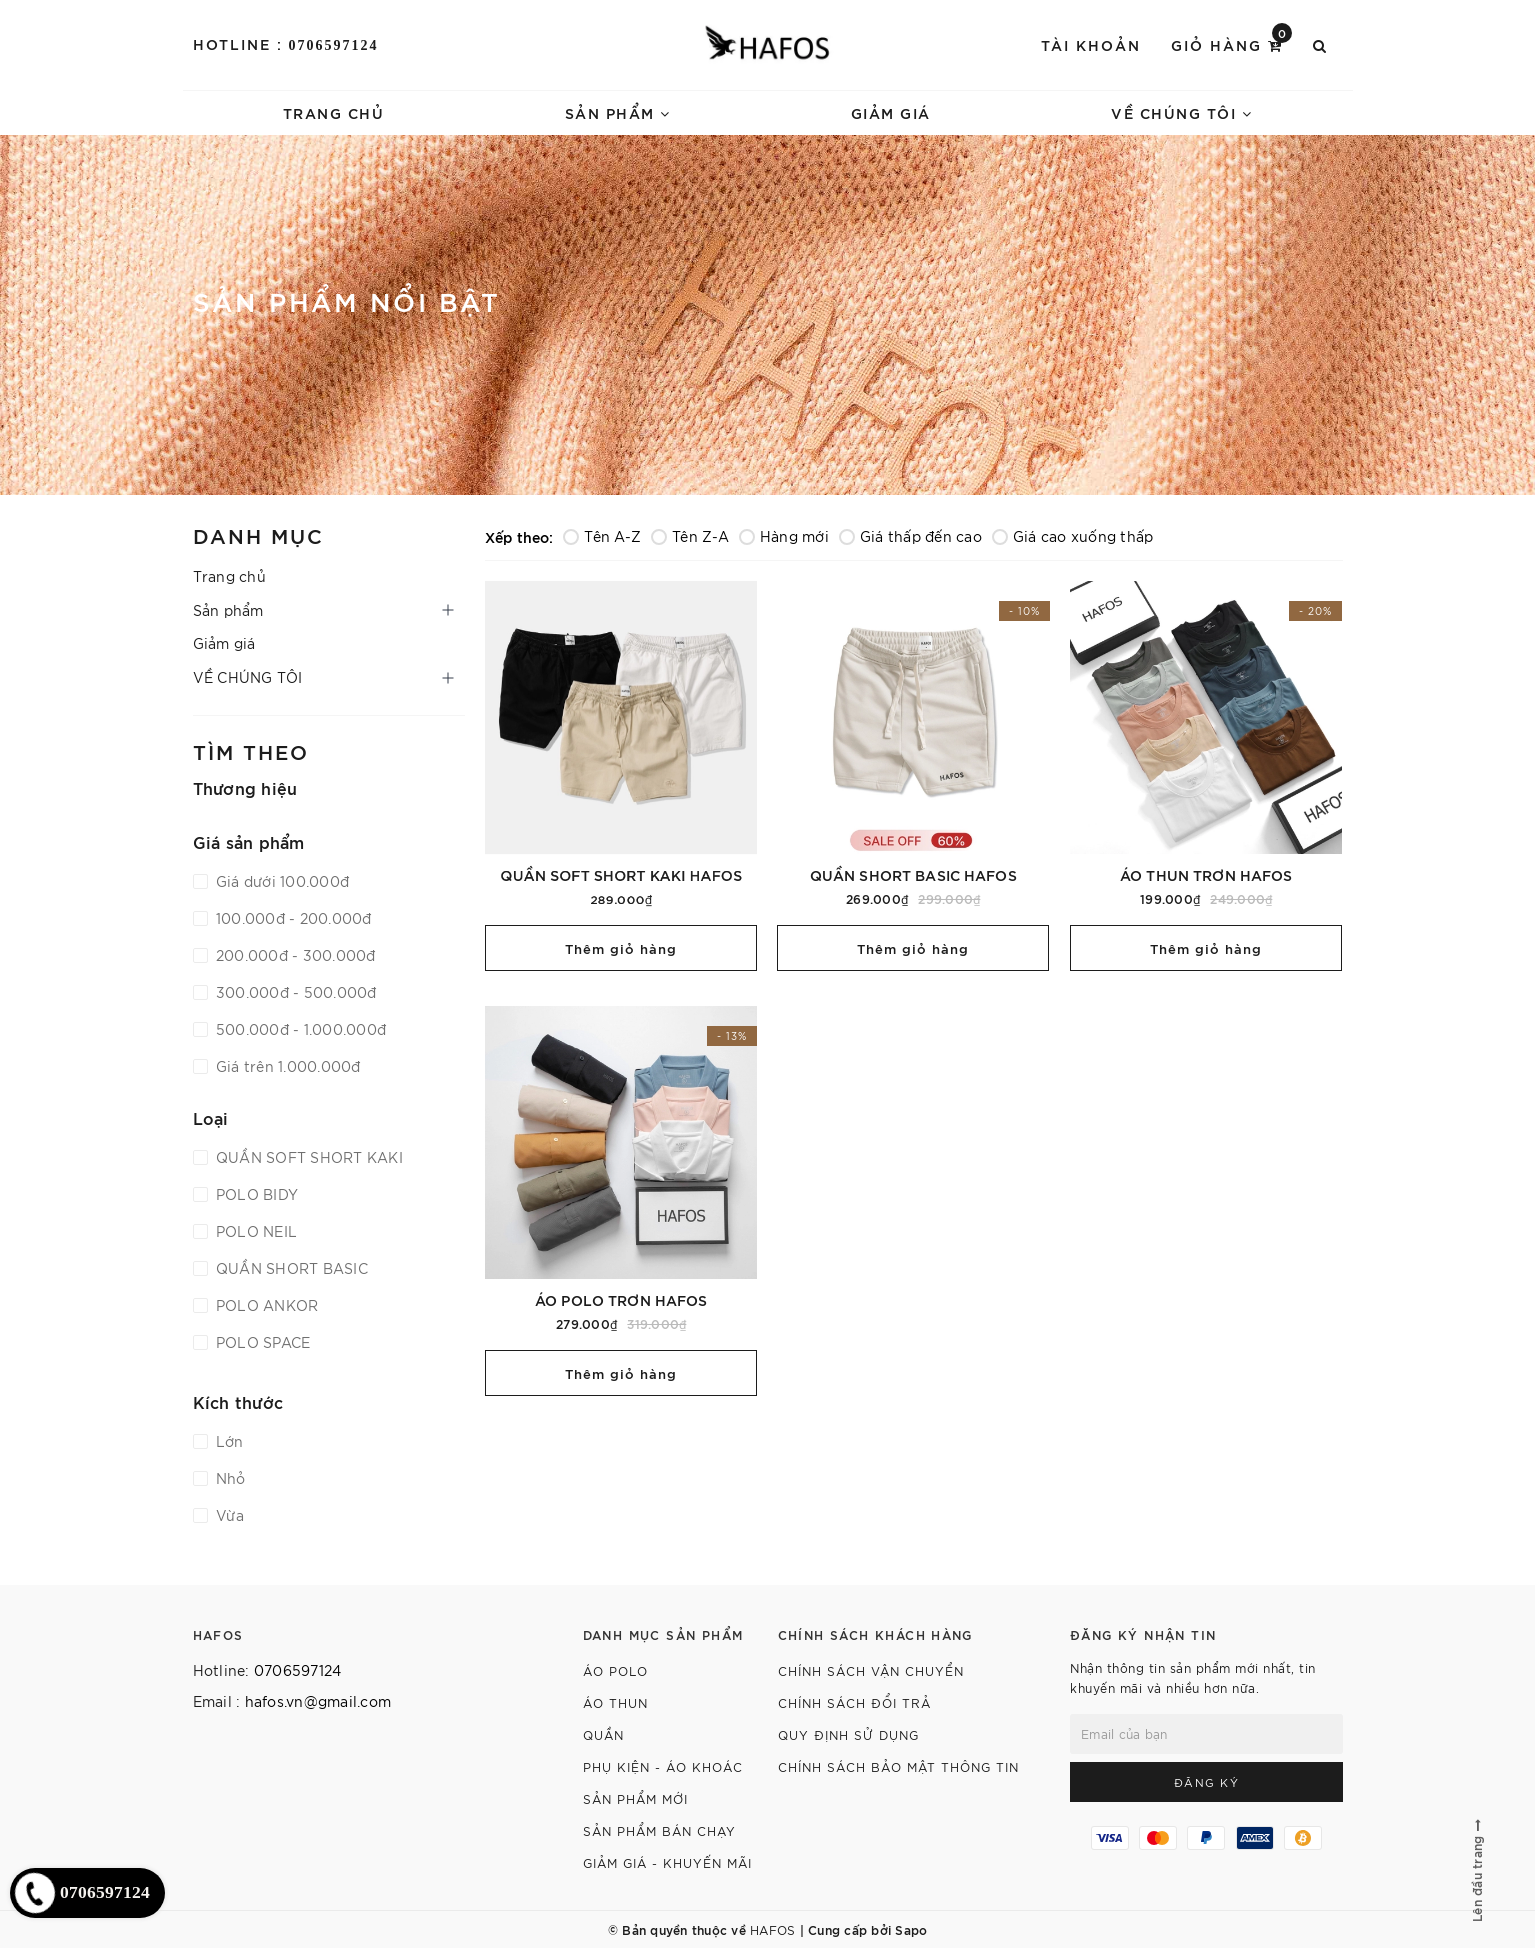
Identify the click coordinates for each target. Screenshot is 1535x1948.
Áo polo (615, 1670)
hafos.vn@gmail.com (318, 1701)
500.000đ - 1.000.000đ (299, 1029)
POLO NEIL (255, 1231)
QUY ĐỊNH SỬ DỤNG (848, 1734)
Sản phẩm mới (635, 1798)
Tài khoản (1091, 44)
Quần (603, 1734)
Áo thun (615, 1702)
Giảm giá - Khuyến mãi (667, 1862)
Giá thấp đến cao (910, 536)
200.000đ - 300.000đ (294, 955)
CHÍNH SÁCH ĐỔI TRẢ (854, 1702)
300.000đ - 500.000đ (294, 992)
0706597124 (334, 45)
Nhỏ (229, 1478)
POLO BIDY (255, 1194)
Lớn (228, 1441)
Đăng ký (1207, 1782)
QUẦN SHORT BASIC (290, 1268)
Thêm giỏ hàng (621, 948)
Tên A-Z (602, 536)
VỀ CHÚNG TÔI (1181, 112)
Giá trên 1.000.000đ (286, 1066)
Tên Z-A (690, 536)
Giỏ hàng (1231, 43)
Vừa (228, 1515)
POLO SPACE (261, 1342)
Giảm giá (891, 112)
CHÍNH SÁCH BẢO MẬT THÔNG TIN (898, 1766)
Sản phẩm (618, 112)
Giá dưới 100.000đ (281, 881)
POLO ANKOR (265, 1305)
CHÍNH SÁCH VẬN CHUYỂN (871, 1670)
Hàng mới (784, 536)
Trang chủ (334, 112)
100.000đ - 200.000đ (292, 918)
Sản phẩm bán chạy (659, 1830)
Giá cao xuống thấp (1073, 536)
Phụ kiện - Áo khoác (663, 1766)
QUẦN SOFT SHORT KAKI (307, 1157)
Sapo (911, 1929)
